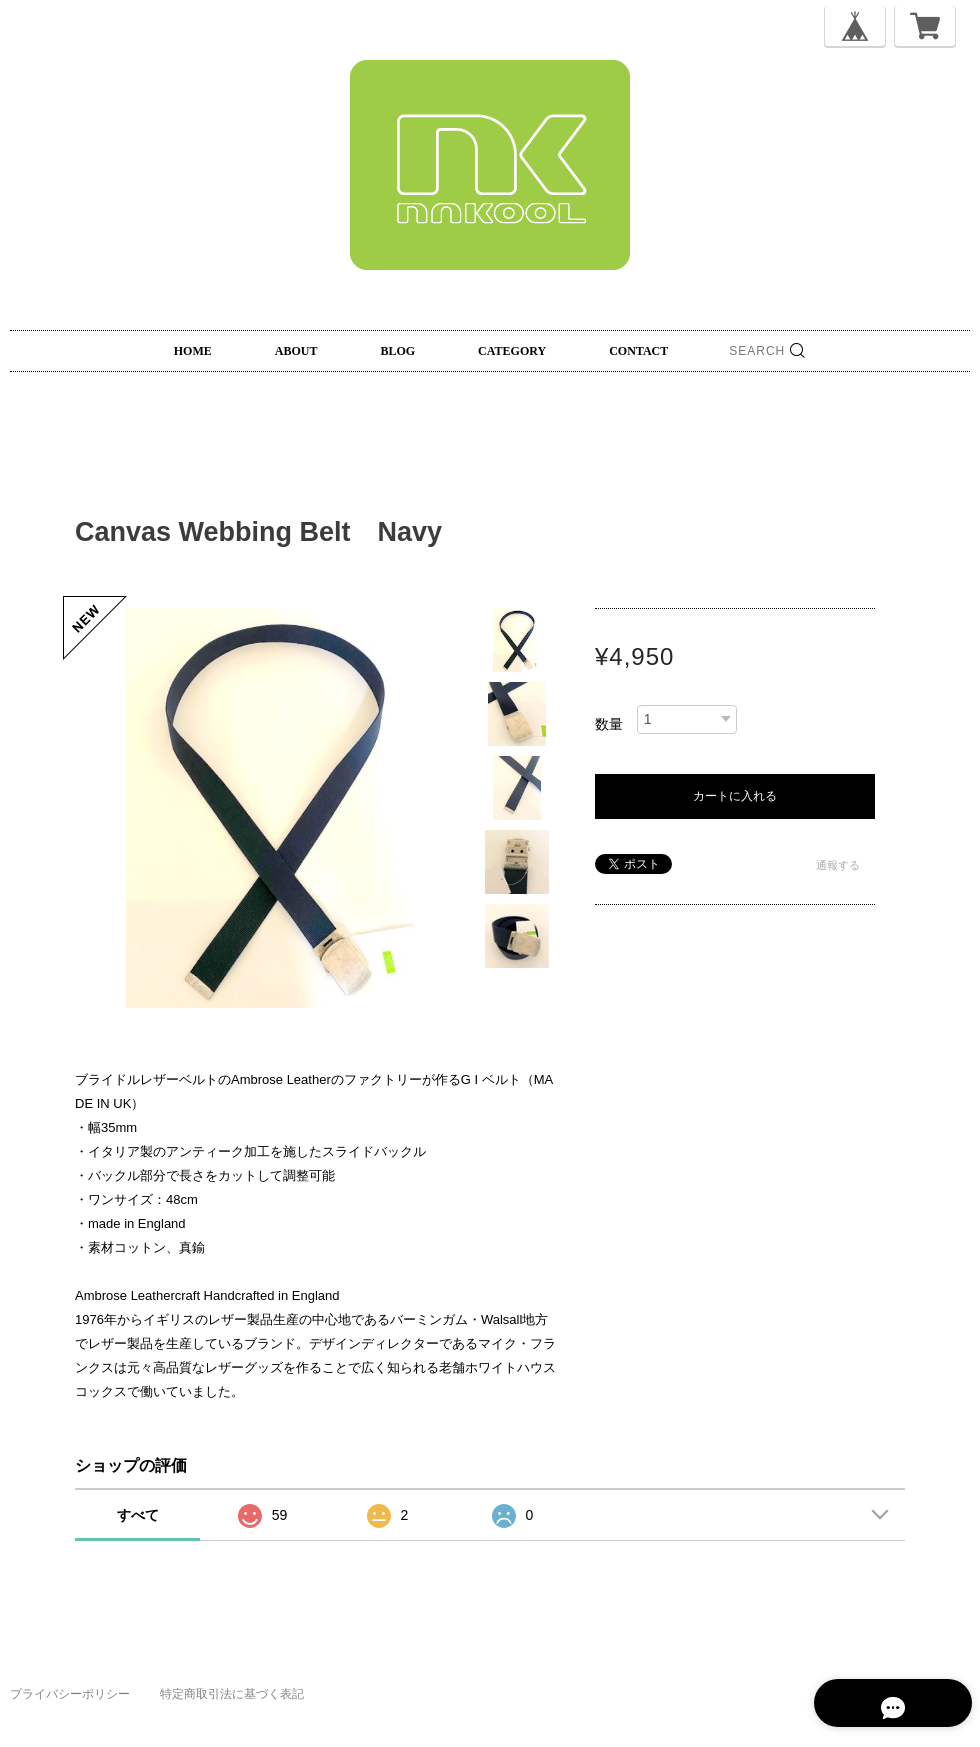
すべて (138, 1515)
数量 (609, 724)
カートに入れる (735, 796)
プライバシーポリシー (70, 1694)
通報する (838, 865)
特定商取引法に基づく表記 (232, 1694)
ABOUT (296, 351)
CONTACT (638, 351)
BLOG (397, 351)
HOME (193, 351)
